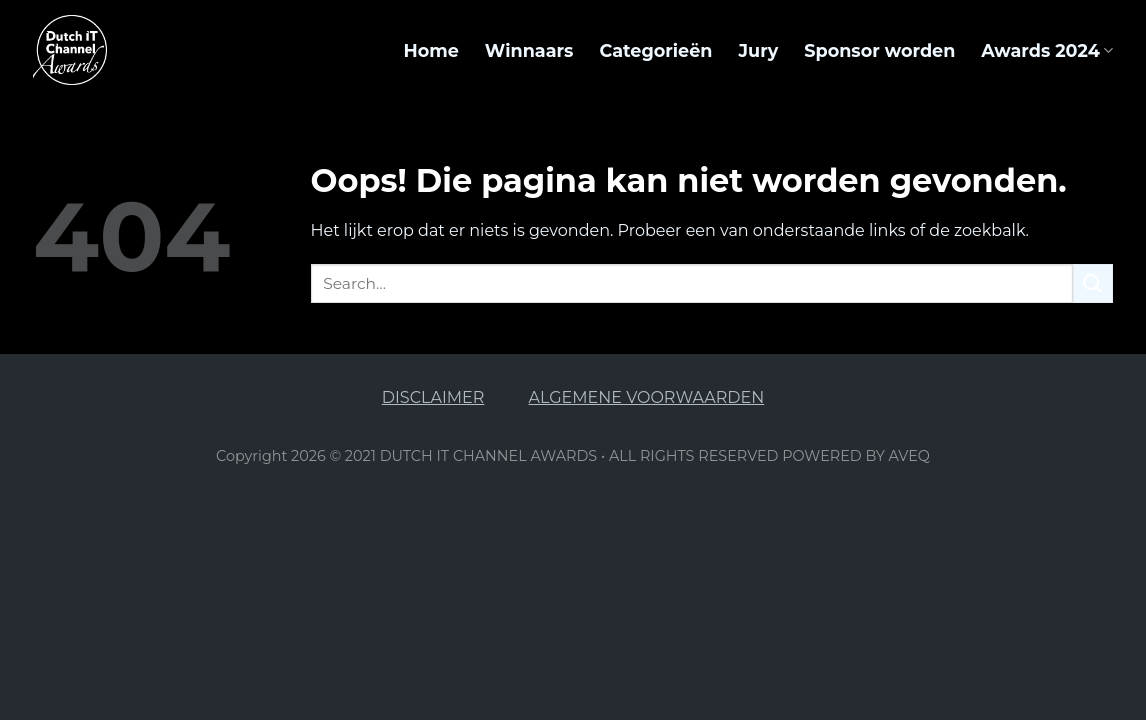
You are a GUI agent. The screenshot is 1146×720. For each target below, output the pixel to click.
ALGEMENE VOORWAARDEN (647, 397)
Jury (758, 50)
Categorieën (655, 50)
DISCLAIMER (433, 397)
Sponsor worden (879, 50)
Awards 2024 (1047, 50)
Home (430, 50)
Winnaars (529, 50)
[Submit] (1093, 283)
